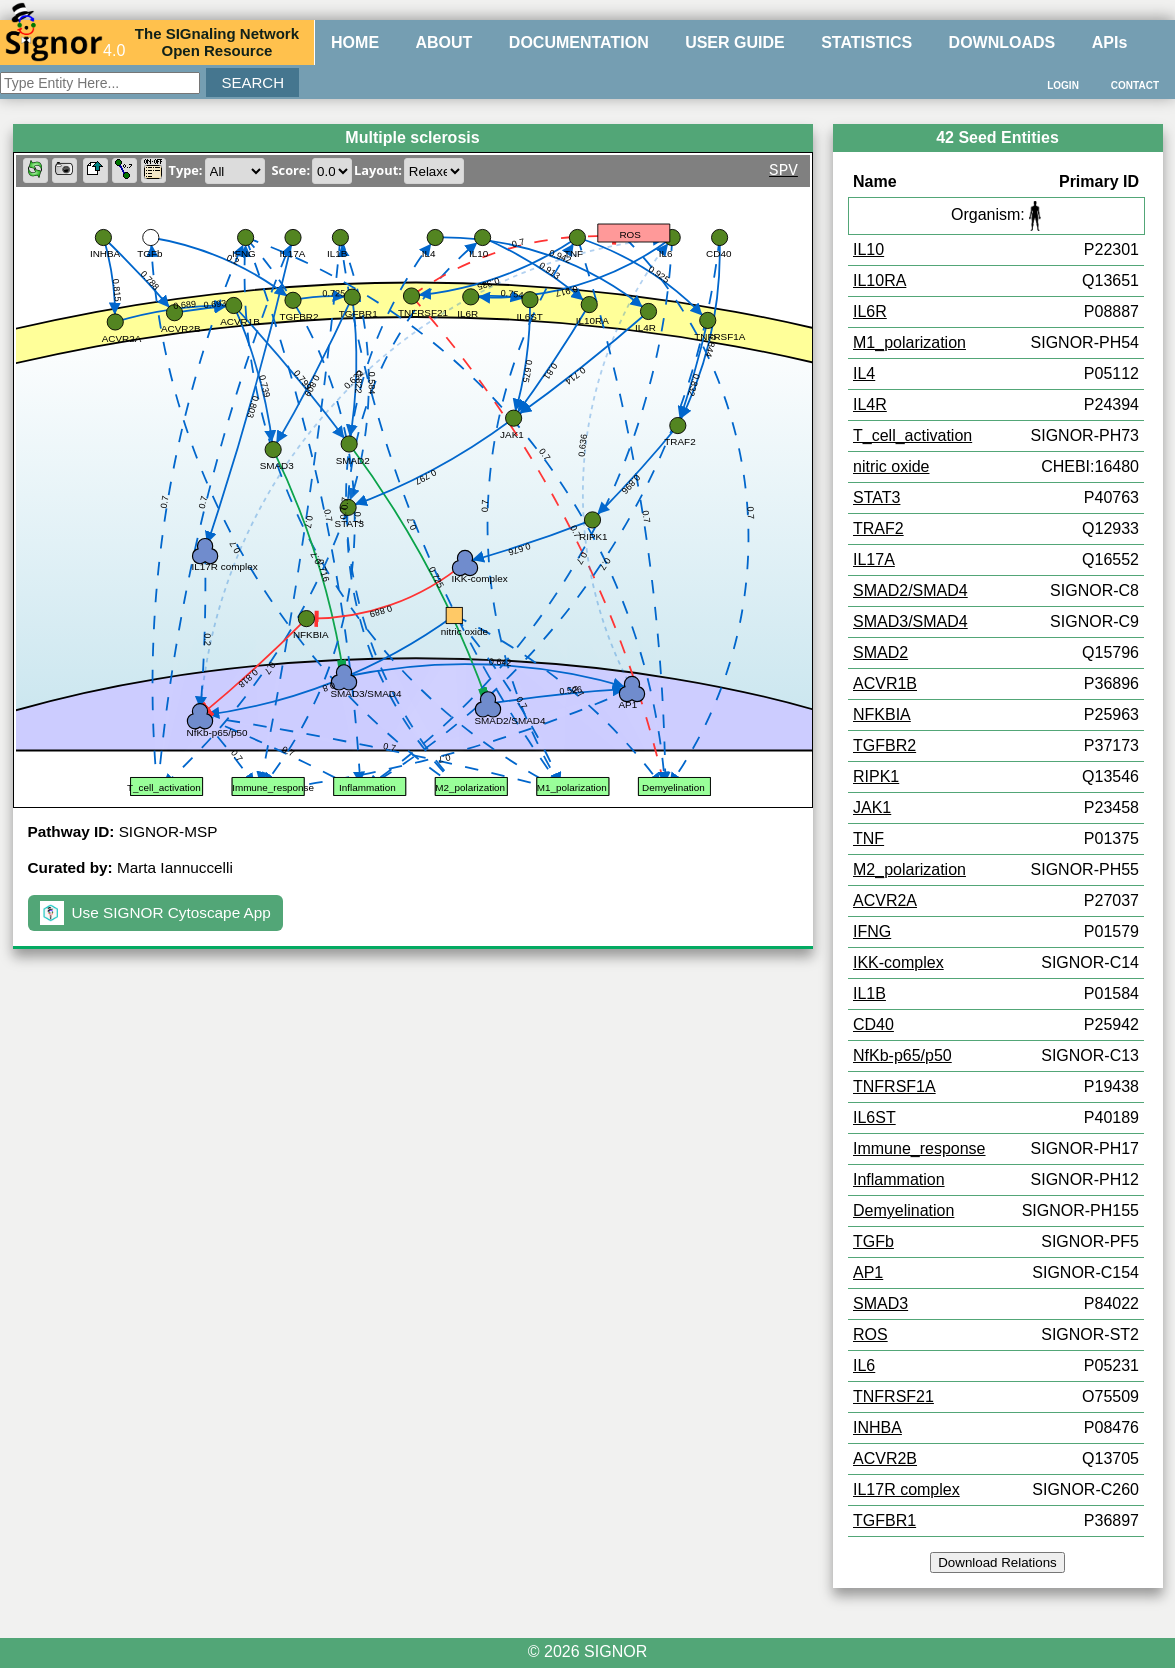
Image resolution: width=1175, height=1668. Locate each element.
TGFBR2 (884, 745)
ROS (870, 1334)
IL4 (864, 373)
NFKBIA (882, 714)
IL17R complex (906, 1489)
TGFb (873, 1241)
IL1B (869, 993)
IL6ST (874, 1117)
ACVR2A (885, 900)
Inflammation (899, 1179)
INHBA (877, 1427)
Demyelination (903, 1210)
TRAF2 (878, 528)
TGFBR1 (884, 1520)
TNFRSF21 (893, 1396)
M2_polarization (909, 869)
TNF (868, 838)
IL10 (868, 249)
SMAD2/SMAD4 (910, 590)
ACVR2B (885, 1458)
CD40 (873, 1024)
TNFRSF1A (894, 1086)
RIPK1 (876, 776)
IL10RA (879, 280)
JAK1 (872, 807)
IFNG (872, 931)
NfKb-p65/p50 (902, 1055)
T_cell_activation (912, 435)
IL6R (870, 311)
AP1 (868, 1272)
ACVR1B (885, 683)
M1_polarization (909, 342)
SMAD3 (880, 1303)
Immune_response (919, 1148)
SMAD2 (880, 652)
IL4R (870, 404)
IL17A (874, 559)
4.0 (65, 42)
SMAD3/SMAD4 (910, 621)
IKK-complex (898, 962)
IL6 (864, 1365)
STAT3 (876, 497)
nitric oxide (891, 466)
